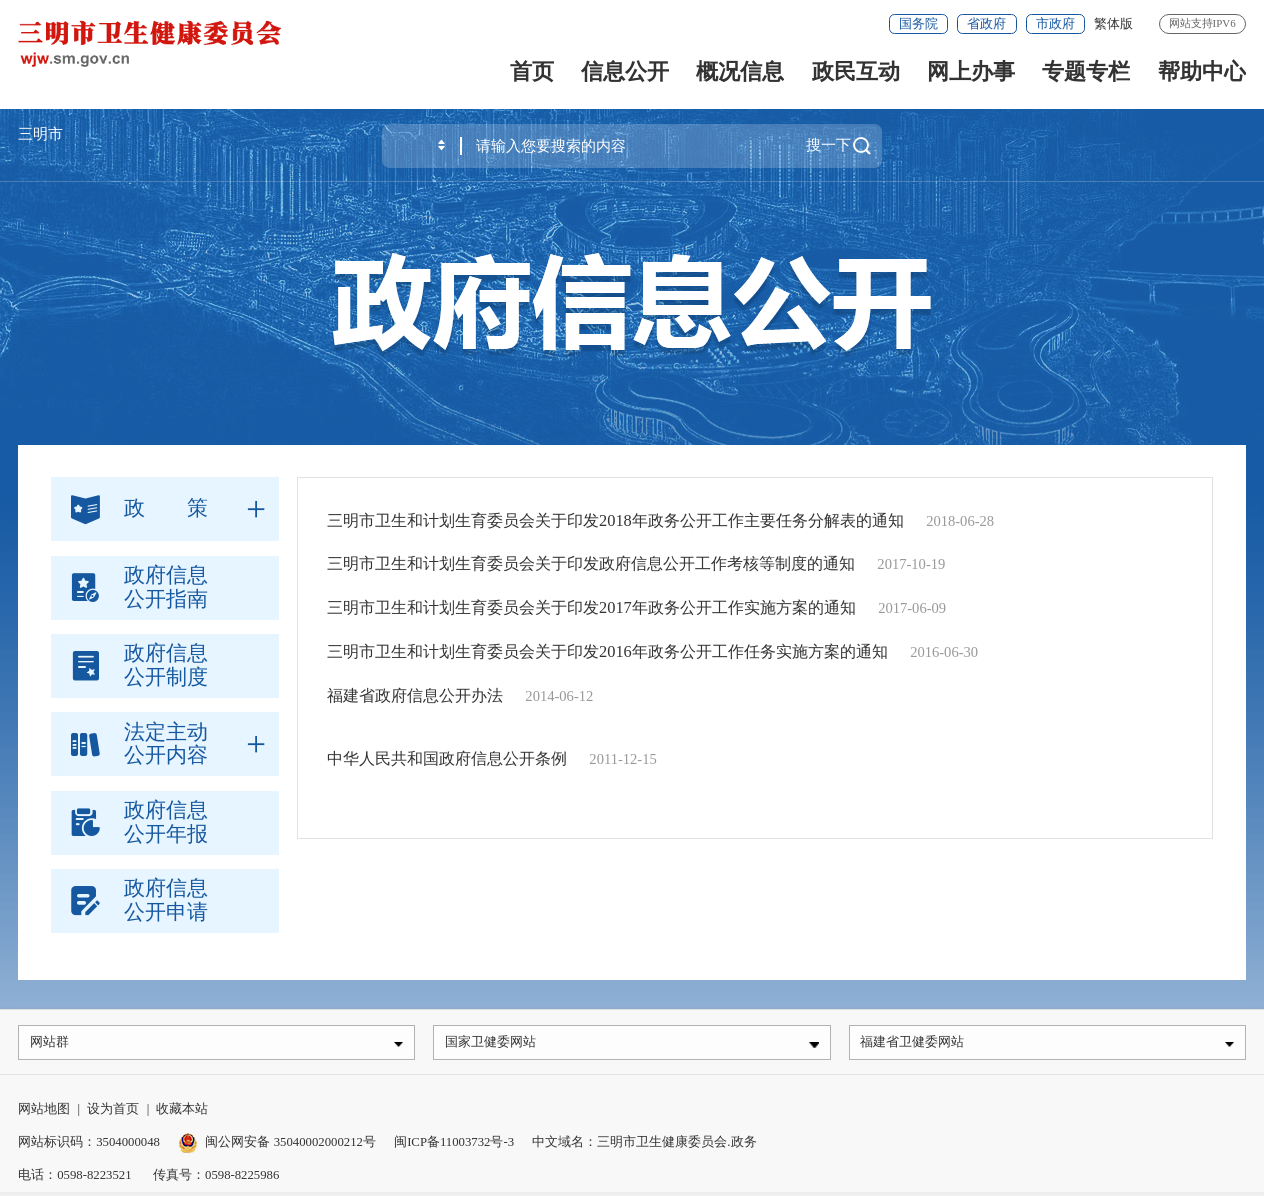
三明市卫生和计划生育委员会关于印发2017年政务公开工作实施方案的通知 (591, 607)
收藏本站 (182, 1113)
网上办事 (971, 72)
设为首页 (113, 1113)
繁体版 (1113, 24)
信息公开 (625, 72)
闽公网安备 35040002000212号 (290, 1146)
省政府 (986, 24)
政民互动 (856, 72)
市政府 (1055, 24)
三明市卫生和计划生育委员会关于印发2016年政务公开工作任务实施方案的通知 (607, 651)
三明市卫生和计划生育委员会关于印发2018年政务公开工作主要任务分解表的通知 (615, 520)
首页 (532, 72)
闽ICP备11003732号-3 (454, 1146)
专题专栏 (1086, 72)
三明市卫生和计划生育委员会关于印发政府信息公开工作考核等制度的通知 (591, 563)
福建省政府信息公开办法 (415, 695)
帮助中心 (1202, 72)
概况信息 (740, 72)
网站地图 (44, 1113)
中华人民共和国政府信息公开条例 (447, 758)
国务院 (918, 24)
